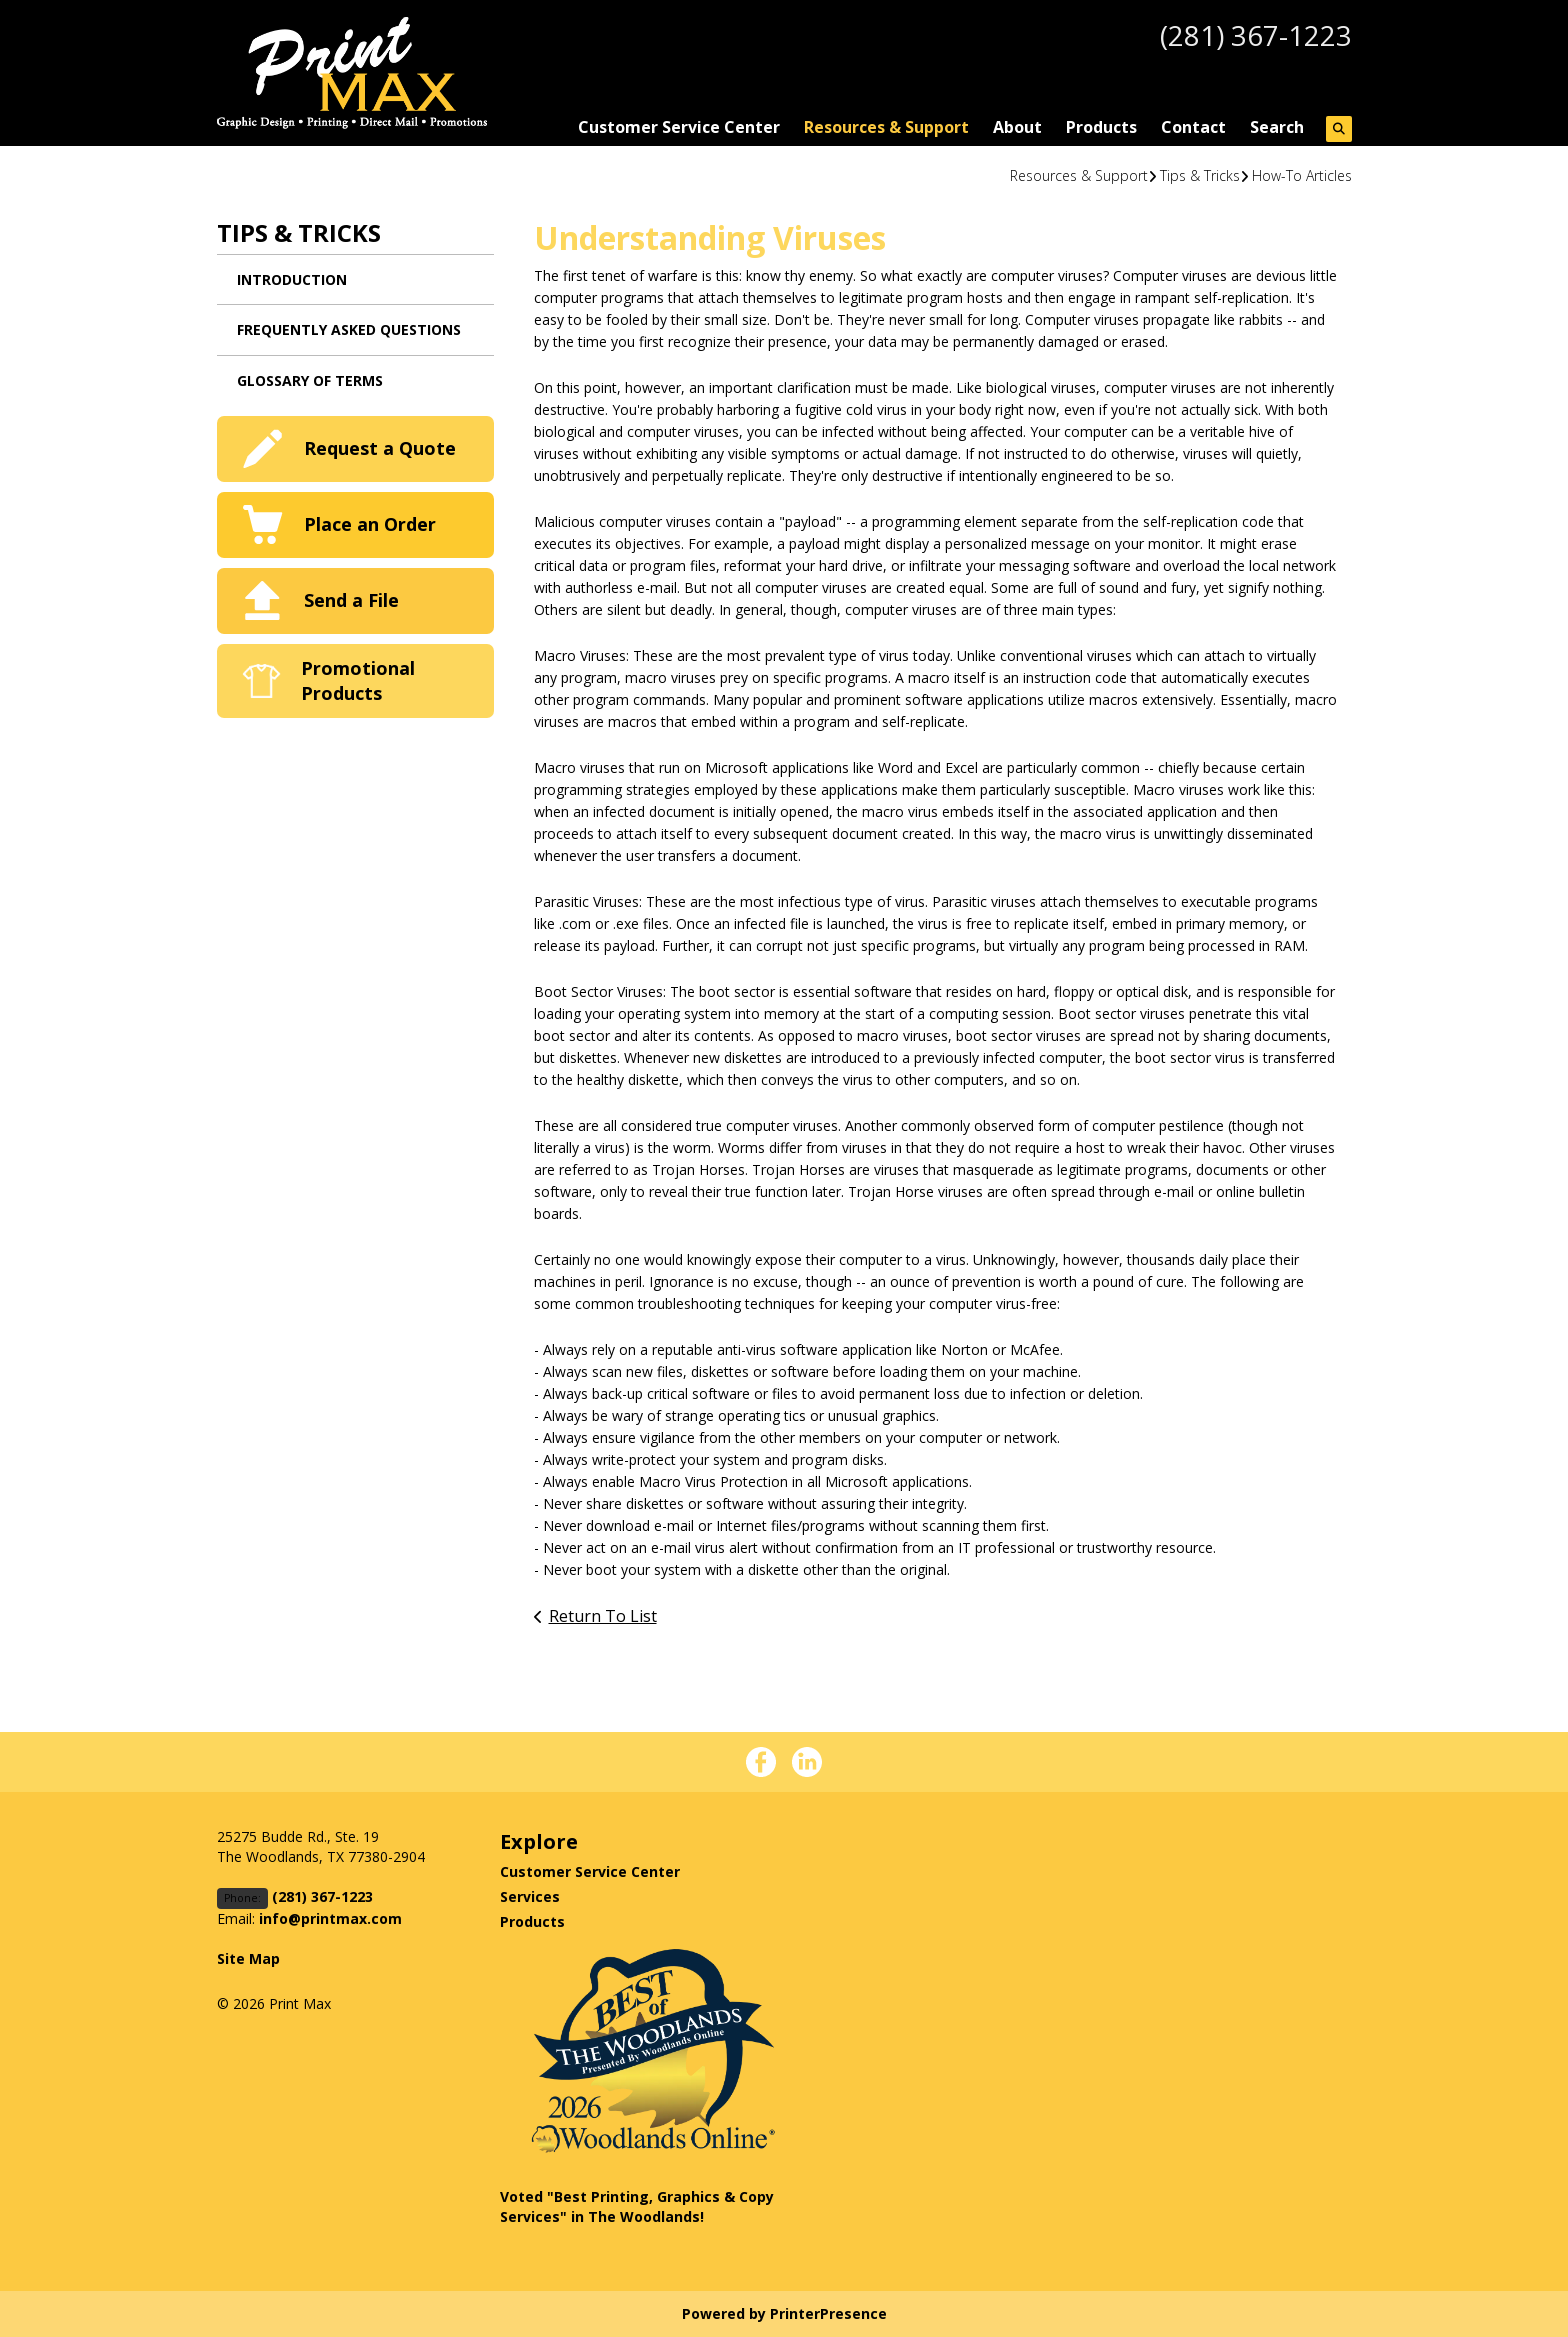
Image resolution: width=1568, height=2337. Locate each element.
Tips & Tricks (1200, 175)
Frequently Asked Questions (349, 329)
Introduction (292, 279)
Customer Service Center (679, 127)
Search (1277, 127)
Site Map (248, 1958)
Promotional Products (358, 680)
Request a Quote (380, 448)
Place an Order (370, 524)
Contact (1193, 127)
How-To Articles (1302, 175)
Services (530, 1896)
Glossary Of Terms (310, 380)
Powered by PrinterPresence (784, 2313)
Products (1101, 127)
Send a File (351, 600)
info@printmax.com (330, 1918)
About (1017, 127)
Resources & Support (886, 127)
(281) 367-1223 (1256, 35)
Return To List (603, 1616)
